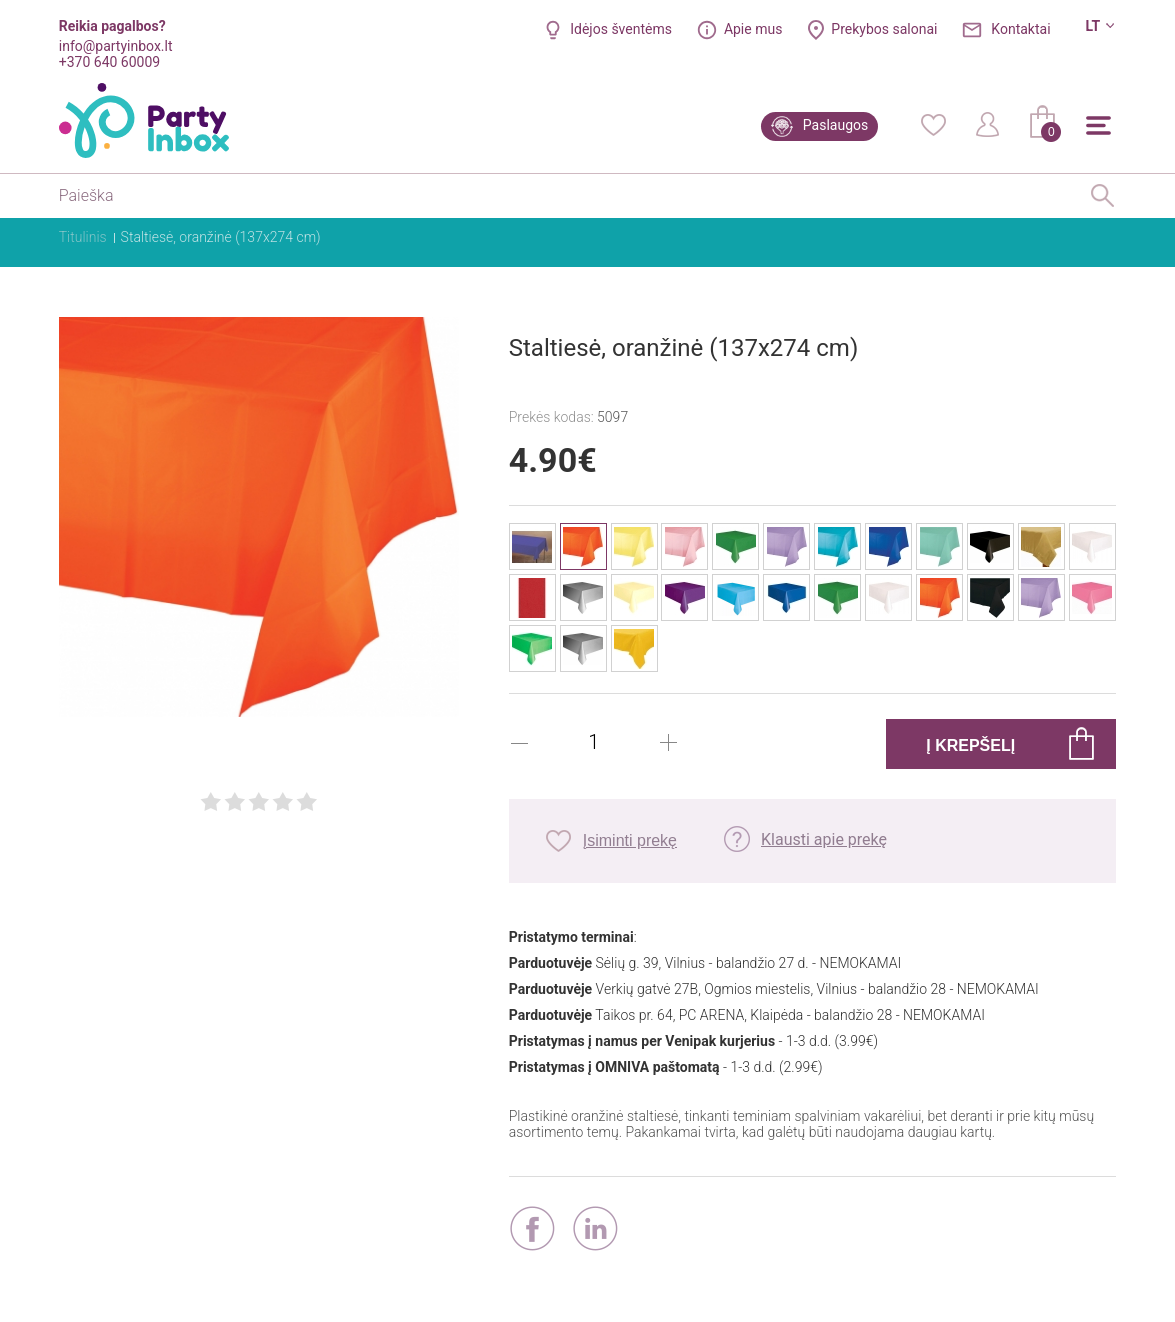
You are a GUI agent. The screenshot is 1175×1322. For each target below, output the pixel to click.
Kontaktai (1020, 29)
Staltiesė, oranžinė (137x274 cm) (221, 237)
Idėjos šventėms (621, 29)
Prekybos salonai (884, 29)
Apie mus (753, 29)
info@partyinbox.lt (116, 46)
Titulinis (83, 237)
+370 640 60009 (109, 62)
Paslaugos (835, 125)
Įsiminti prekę (630, 840)
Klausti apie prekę (824, 839)
